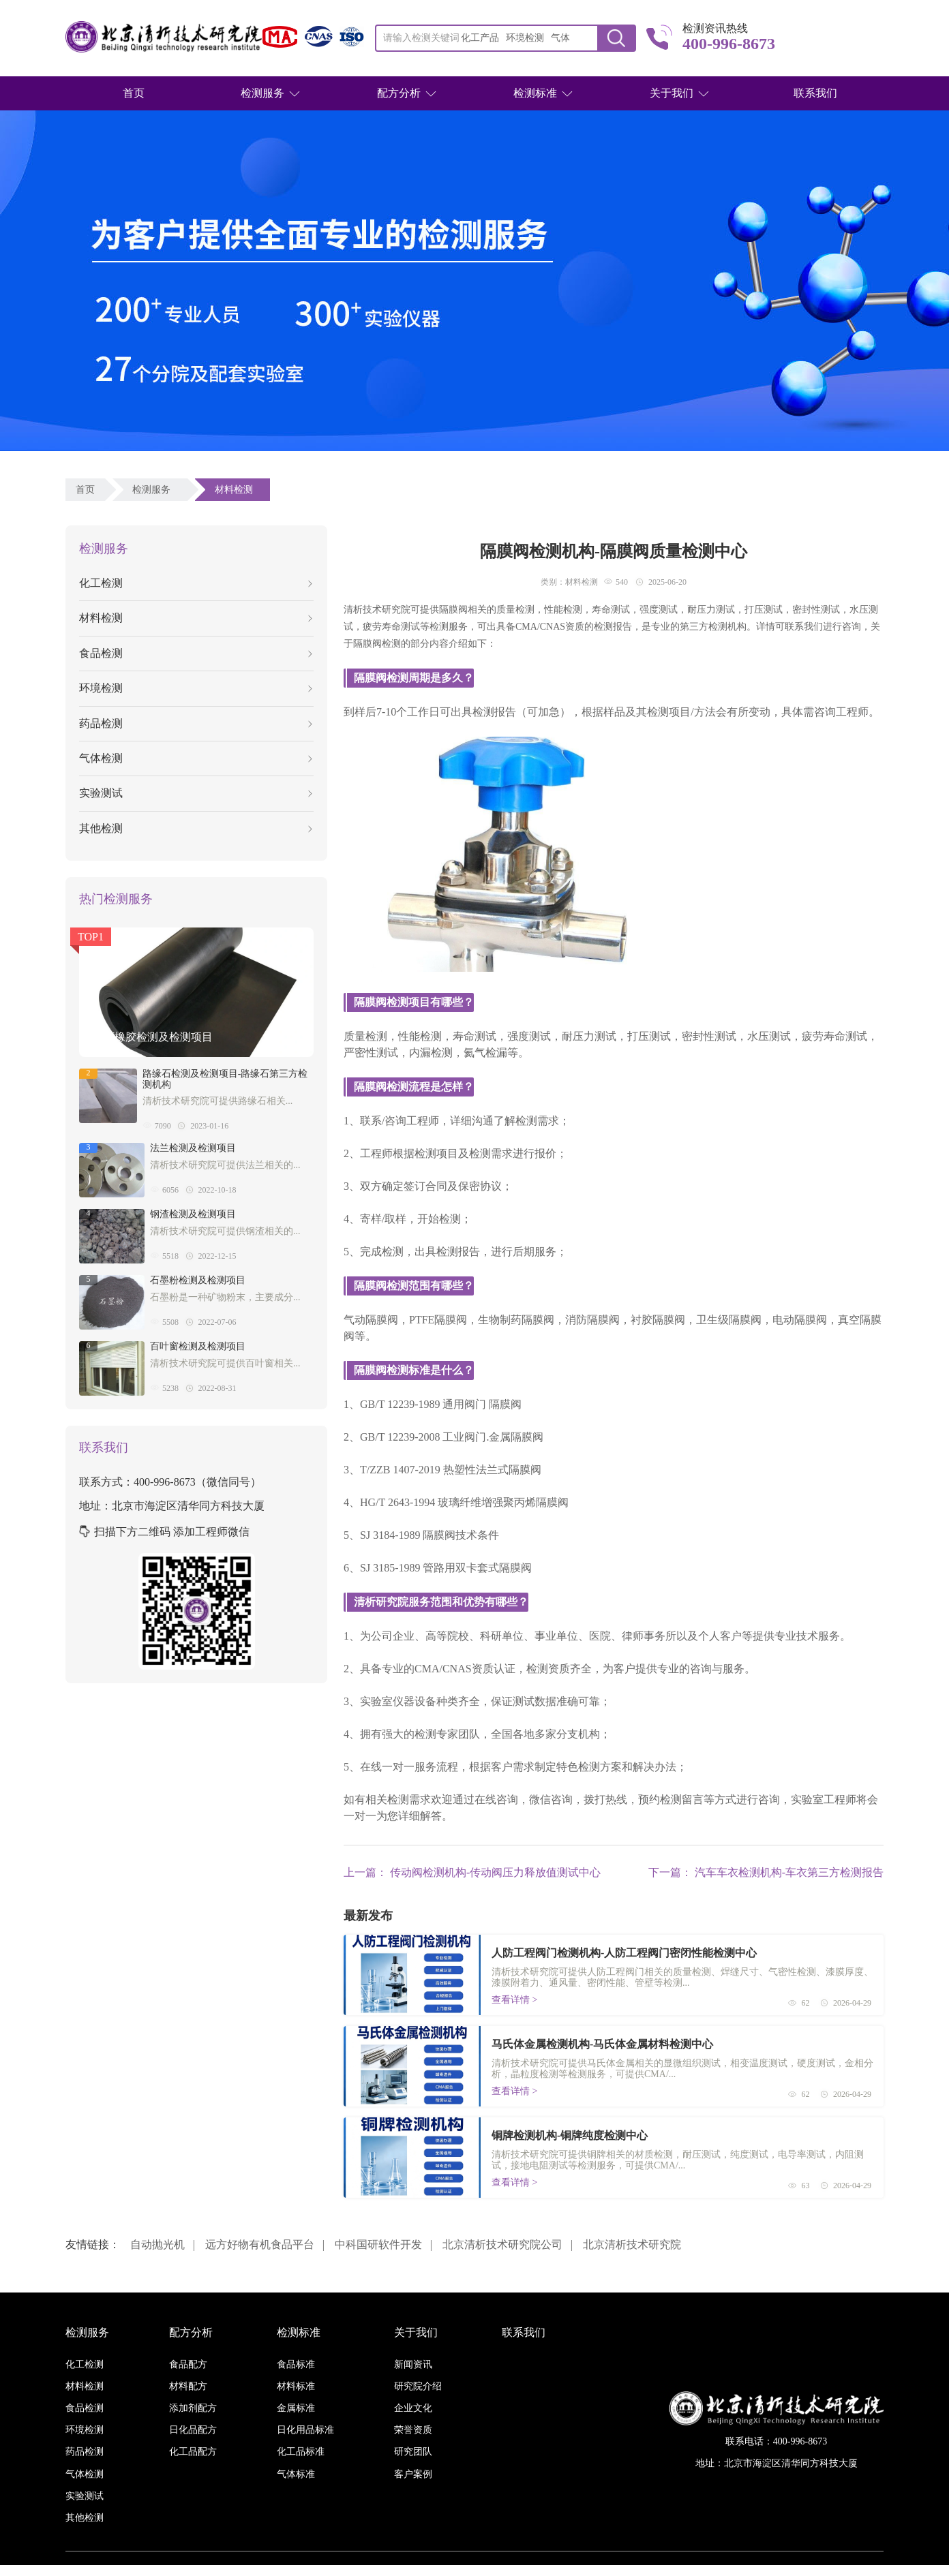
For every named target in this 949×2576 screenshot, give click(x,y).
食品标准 (296, 2364)
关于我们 (671, 93)
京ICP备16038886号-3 (552, 2570)
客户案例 (413, 2474)
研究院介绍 (418, 2386)
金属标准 (296, 2408)
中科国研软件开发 (378, 2244)
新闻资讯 (413, 2364)
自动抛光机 (157, 2244)
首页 (134, 93)
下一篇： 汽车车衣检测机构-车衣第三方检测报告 (766, 1872)
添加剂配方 (193, 2408)
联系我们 (815, 93)
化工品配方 (193, 2452)
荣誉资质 (413, 2430)
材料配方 (188, 2386)
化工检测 (195, 583)
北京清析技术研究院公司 (502, 2244)
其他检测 (195, 828)
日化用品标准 (305, 2430)
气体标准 (296, 2474)
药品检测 (195, 723)
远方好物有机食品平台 (259, 2244)
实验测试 (195, 793)
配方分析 (399, 93)
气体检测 (195, 758)
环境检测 (195, 688)
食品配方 (188, 2364)
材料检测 (236, 490)
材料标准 (296, 2386)
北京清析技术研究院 (632, 2244)
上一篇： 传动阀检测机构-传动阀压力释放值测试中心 (472, 1872)
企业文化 (413, 2408)
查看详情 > (514, 2000)
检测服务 (262, 93)
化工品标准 (301, 2452)
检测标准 (535, 93)
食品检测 (195, 653)
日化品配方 (193, 2430)
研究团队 (413, 2452)
